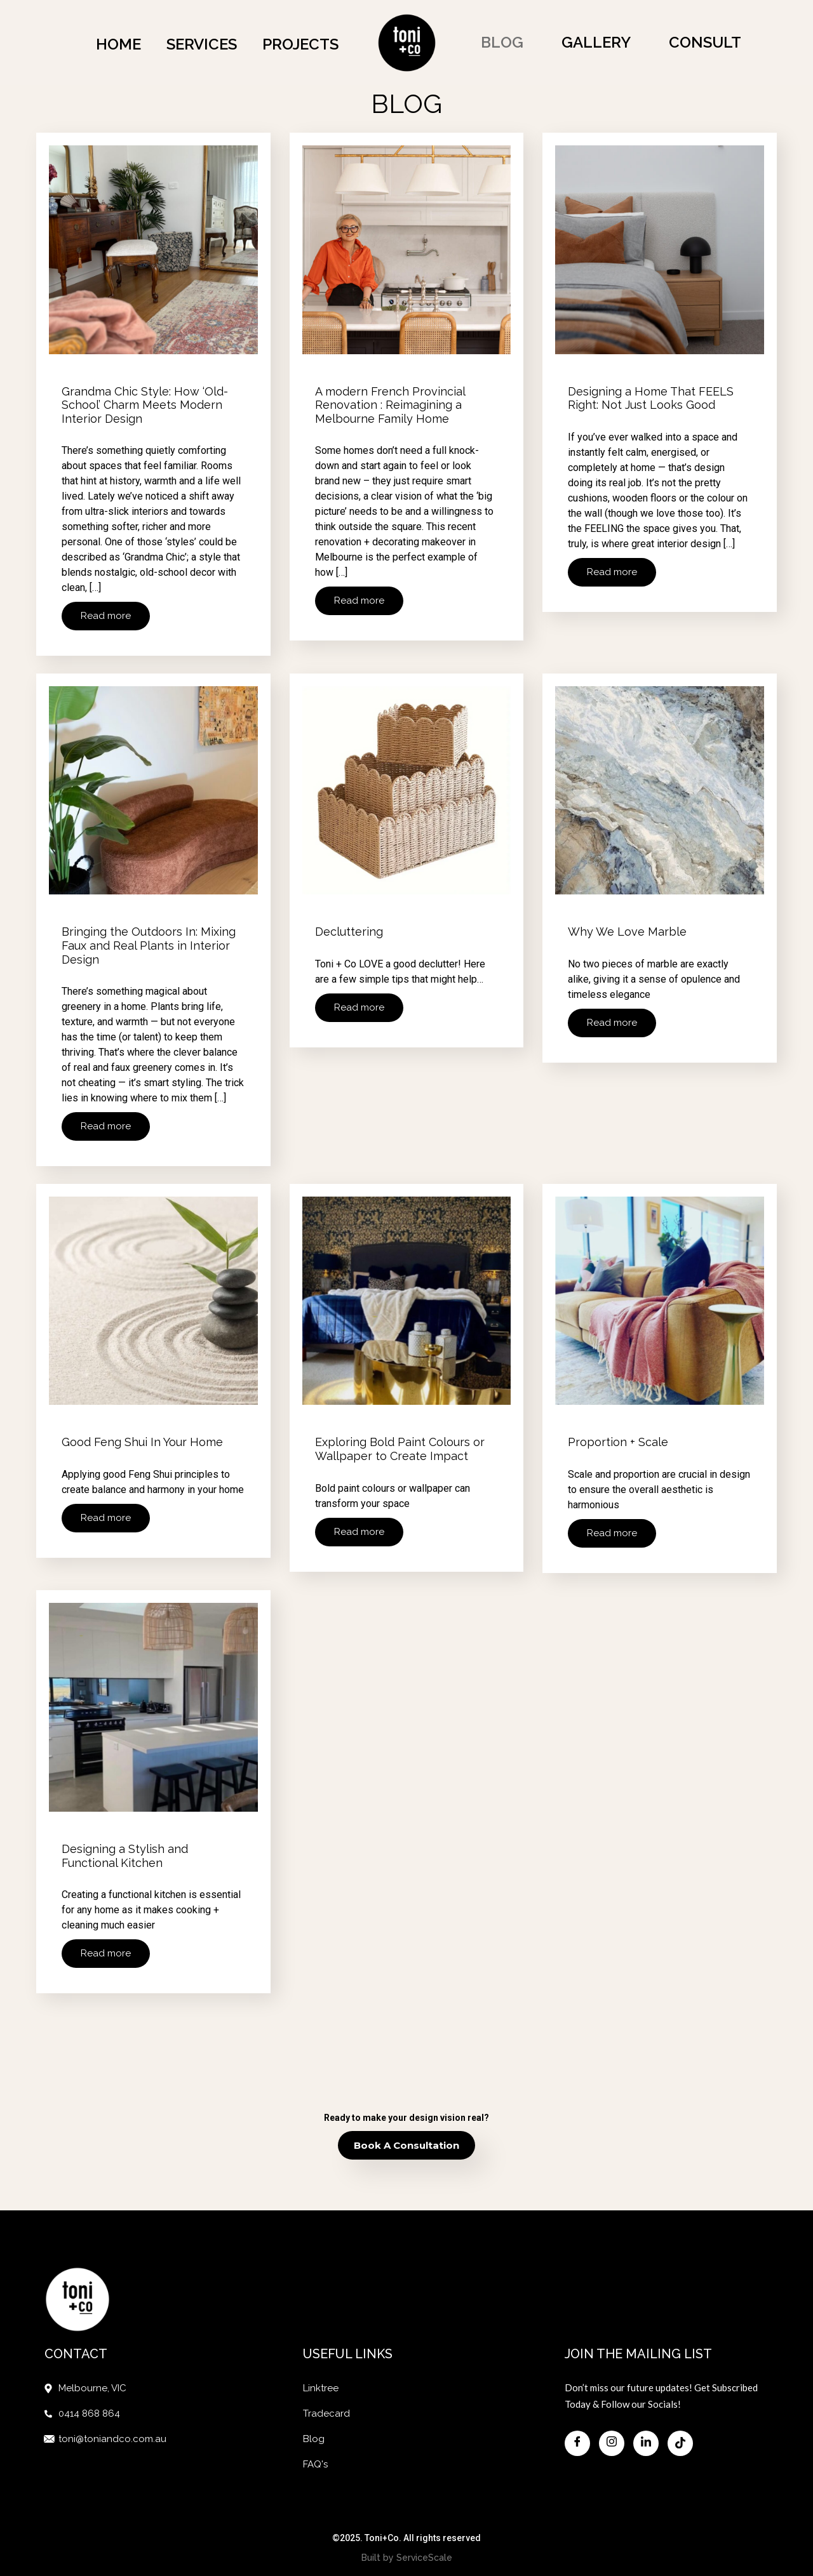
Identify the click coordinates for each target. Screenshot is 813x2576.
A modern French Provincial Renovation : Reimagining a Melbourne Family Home (390, 410)
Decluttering (349, 932)
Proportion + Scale (618, 1438)
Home (118, 44)
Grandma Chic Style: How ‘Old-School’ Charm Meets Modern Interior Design (145, 410)
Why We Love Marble (627, 932)
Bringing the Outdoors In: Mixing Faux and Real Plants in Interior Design (149, 946)
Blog (502, 42)
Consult (705, 42)
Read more (106, 621)
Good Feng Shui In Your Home (142, 1438)
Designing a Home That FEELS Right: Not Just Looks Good (651, 403)
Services (201, 44)
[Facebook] (577, 2429)
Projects (300, 44)
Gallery (596, 42)
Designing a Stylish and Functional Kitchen (125, 1847)
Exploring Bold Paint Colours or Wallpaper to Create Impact (400, 1445)
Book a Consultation (406, 2131)
